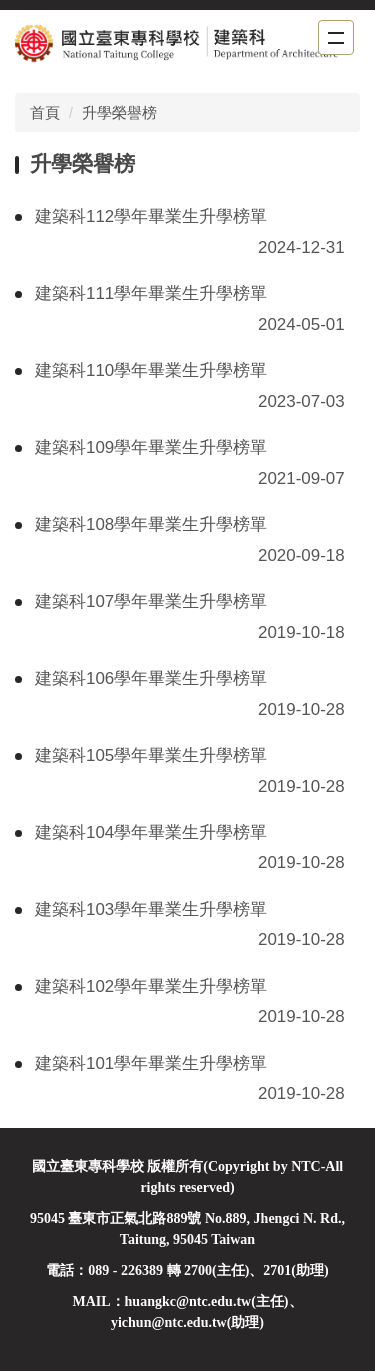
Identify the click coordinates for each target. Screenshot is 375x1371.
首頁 (45, 112)
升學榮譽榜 (119, 112)
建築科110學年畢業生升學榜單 (151, 370)
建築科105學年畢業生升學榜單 (151, 755)
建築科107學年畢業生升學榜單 (151, 601)
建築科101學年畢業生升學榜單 (151, 1063)
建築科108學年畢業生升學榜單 (151, 524)
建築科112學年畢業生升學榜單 (151, 216)
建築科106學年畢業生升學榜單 (151, 678)
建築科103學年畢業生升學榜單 (151, 909)
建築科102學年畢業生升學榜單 (151, 986)
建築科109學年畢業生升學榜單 (151, 447)
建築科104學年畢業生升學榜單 (151, 832)
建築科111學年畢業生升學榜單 (151, 293)
